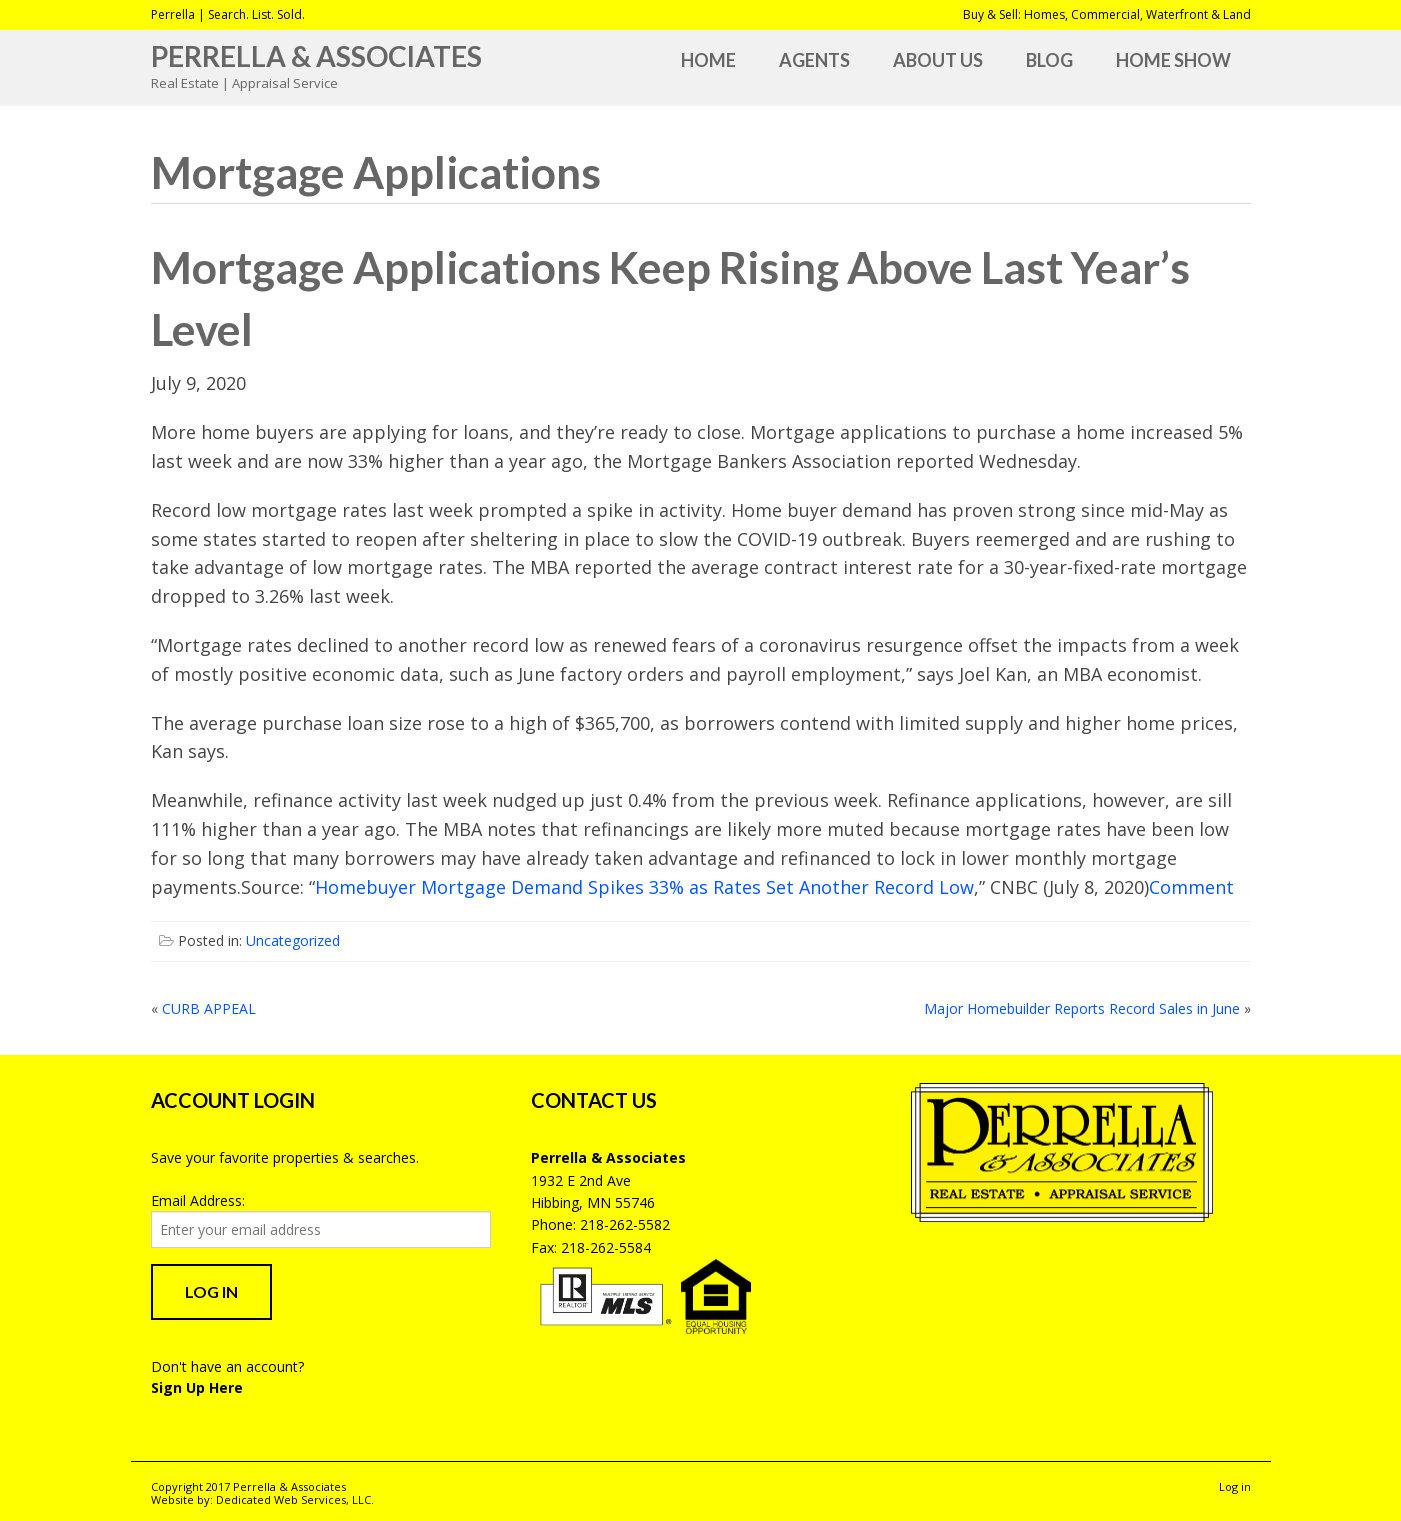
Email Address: (198, 1200)
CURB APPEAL (209, 1008)
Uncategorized (293, 940)
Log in (1235, 1486)
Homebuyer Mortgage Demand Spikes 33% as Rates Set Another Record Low (644, 887)
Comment (1191, 887)
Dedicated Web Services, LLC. (295, 1499)
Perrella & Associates (316, 56)
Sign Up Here (197, 1387)
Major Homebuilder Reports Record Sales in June (1082, 1008)
